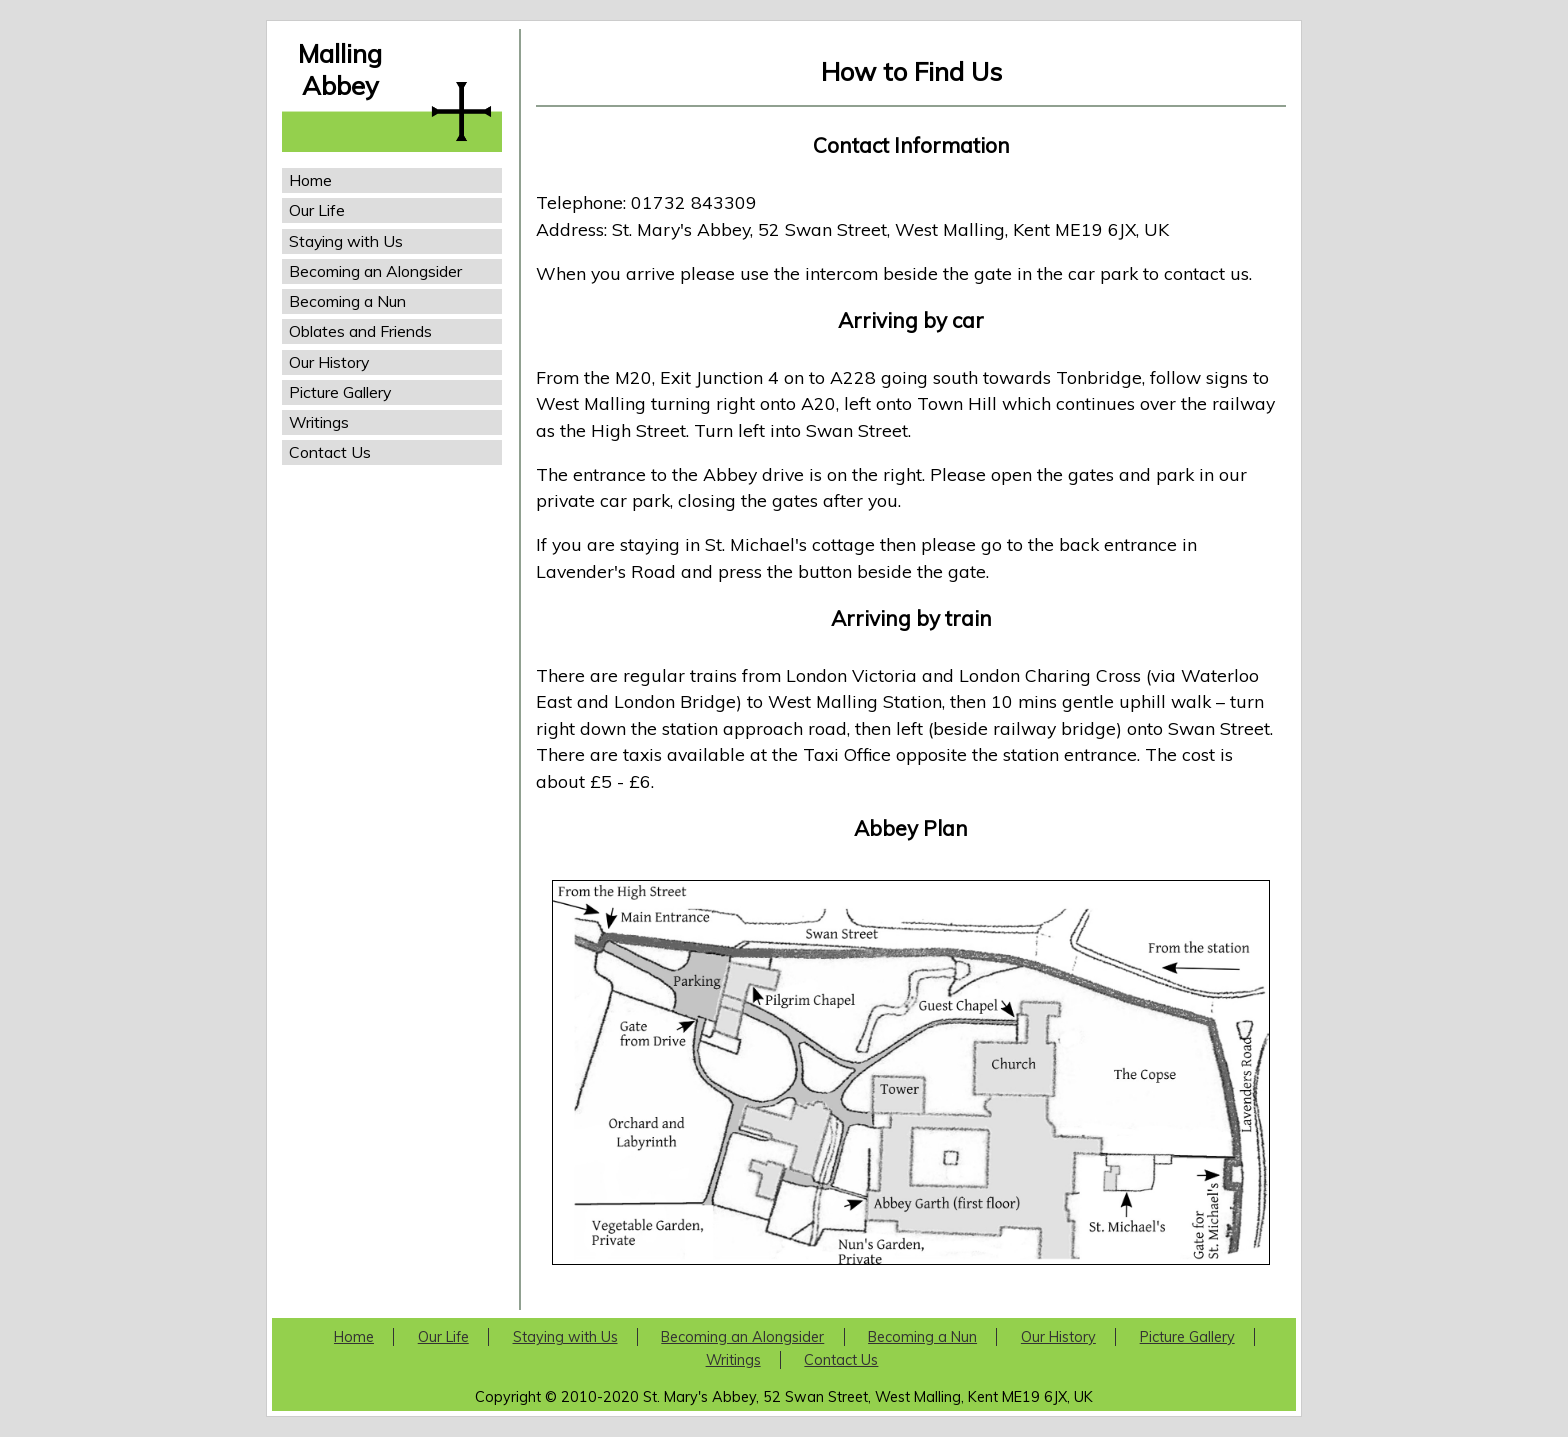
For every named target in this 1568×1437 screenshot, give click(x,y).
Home (310, 180)
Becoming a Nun (347, 301)
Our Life (317, 210)
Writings (319, 422)
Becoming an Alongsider (375, 271)
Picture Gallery (340, 392)
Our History (329, 362)
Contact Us (330, 452)
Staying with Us (346, 241)
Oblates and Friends (360, 331)
